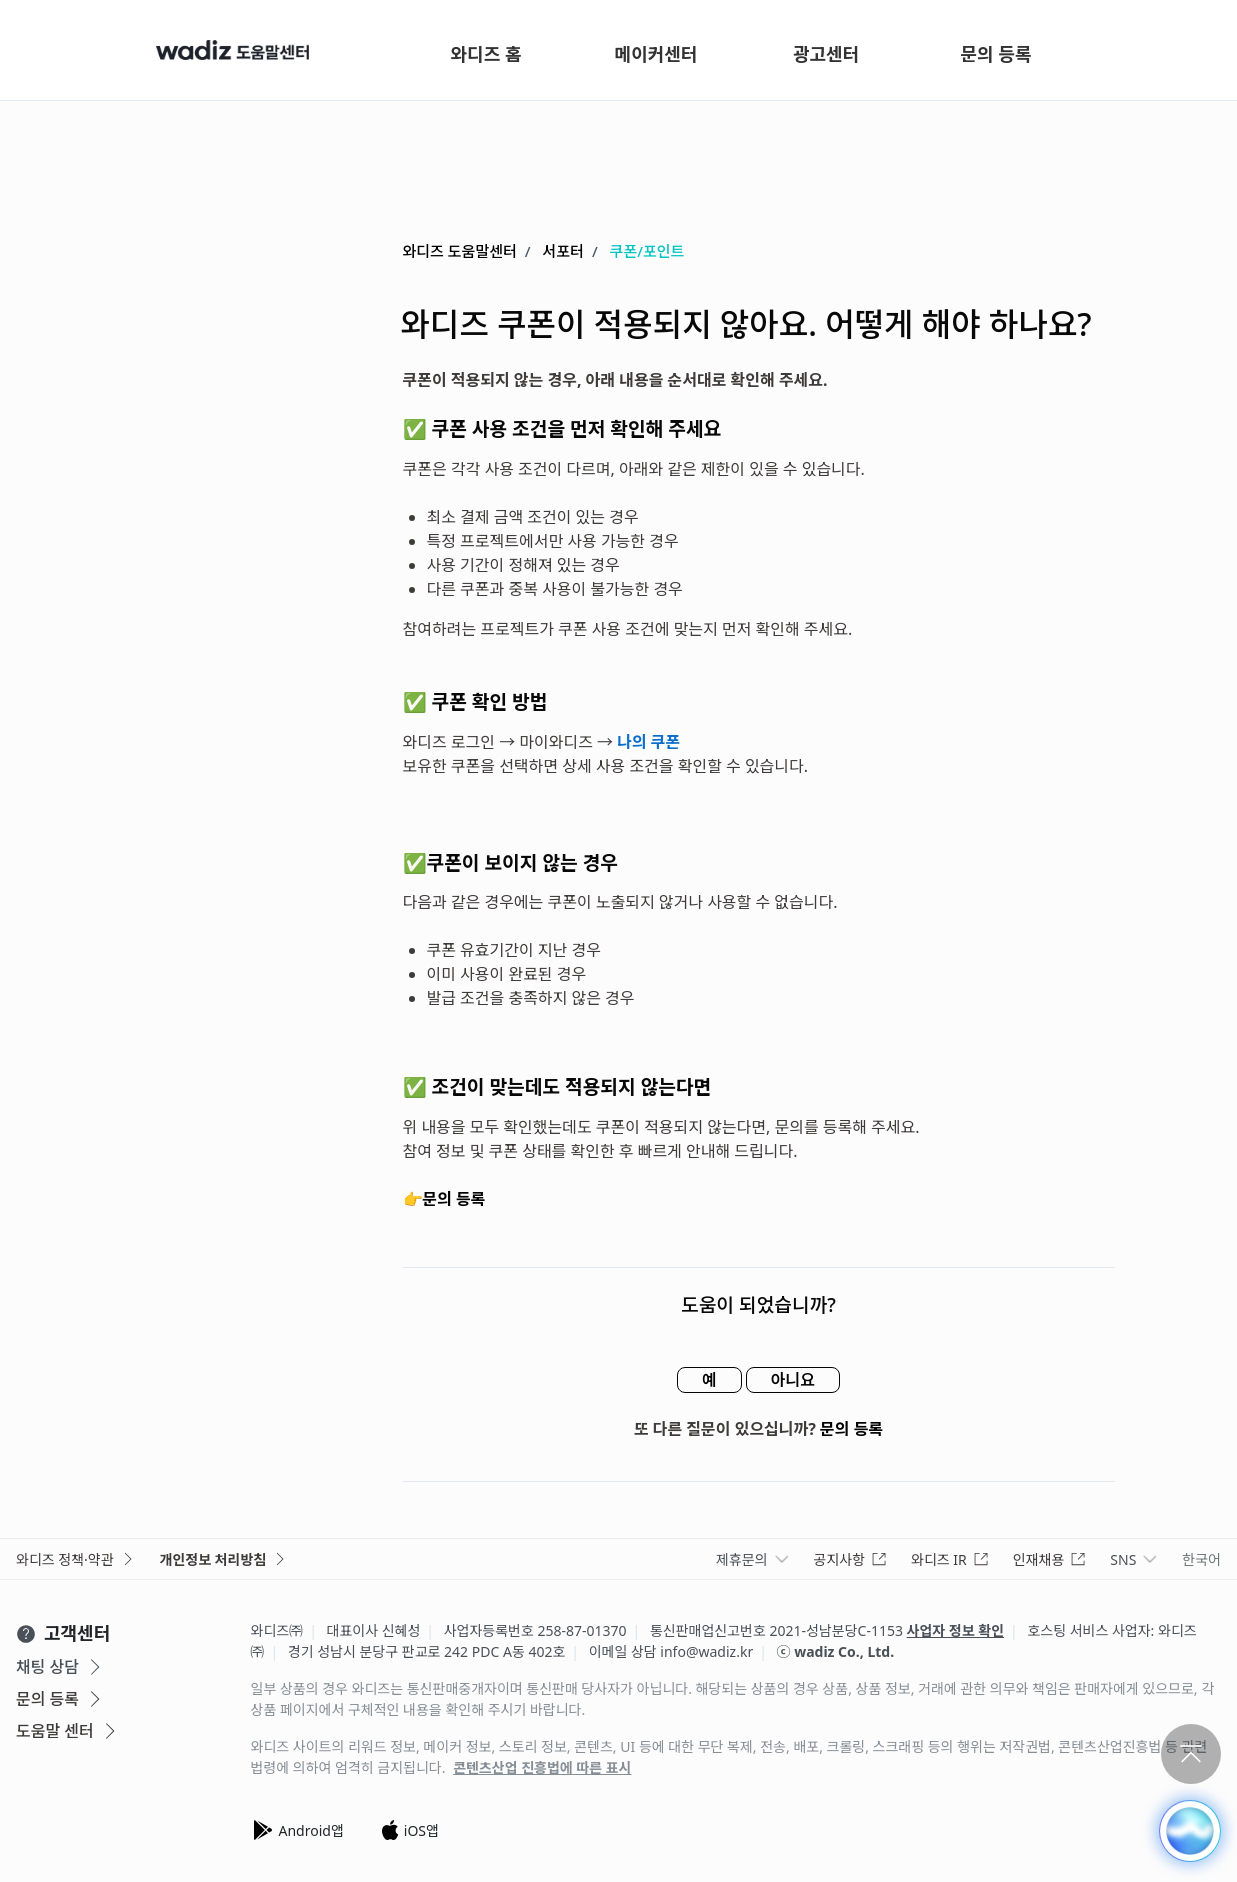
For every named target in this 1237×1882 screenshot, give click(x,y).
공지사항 (851, 1559)
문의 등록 (996, 54)
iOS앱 (409, 1830)
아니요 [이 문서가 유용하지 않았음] (793, 1380)
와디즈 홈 (486, 54)
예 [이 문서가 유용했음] (709, 1380)
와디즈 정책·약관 (76, 1559)
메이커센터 (656, 54)
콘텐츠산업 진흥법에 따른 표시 (542, 1768)
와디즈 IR (950, 1559)
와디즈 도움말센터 (460, 251)
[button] (1190, 1831)
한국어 (1201, 1559)
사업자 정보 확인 (955, 1630)
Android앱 (297, 1830)
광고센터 (826, 54)
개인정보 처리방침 (224, 1559)
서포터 (563, 251)
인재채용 (1050, 1559)
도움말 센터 (68, 1731)
